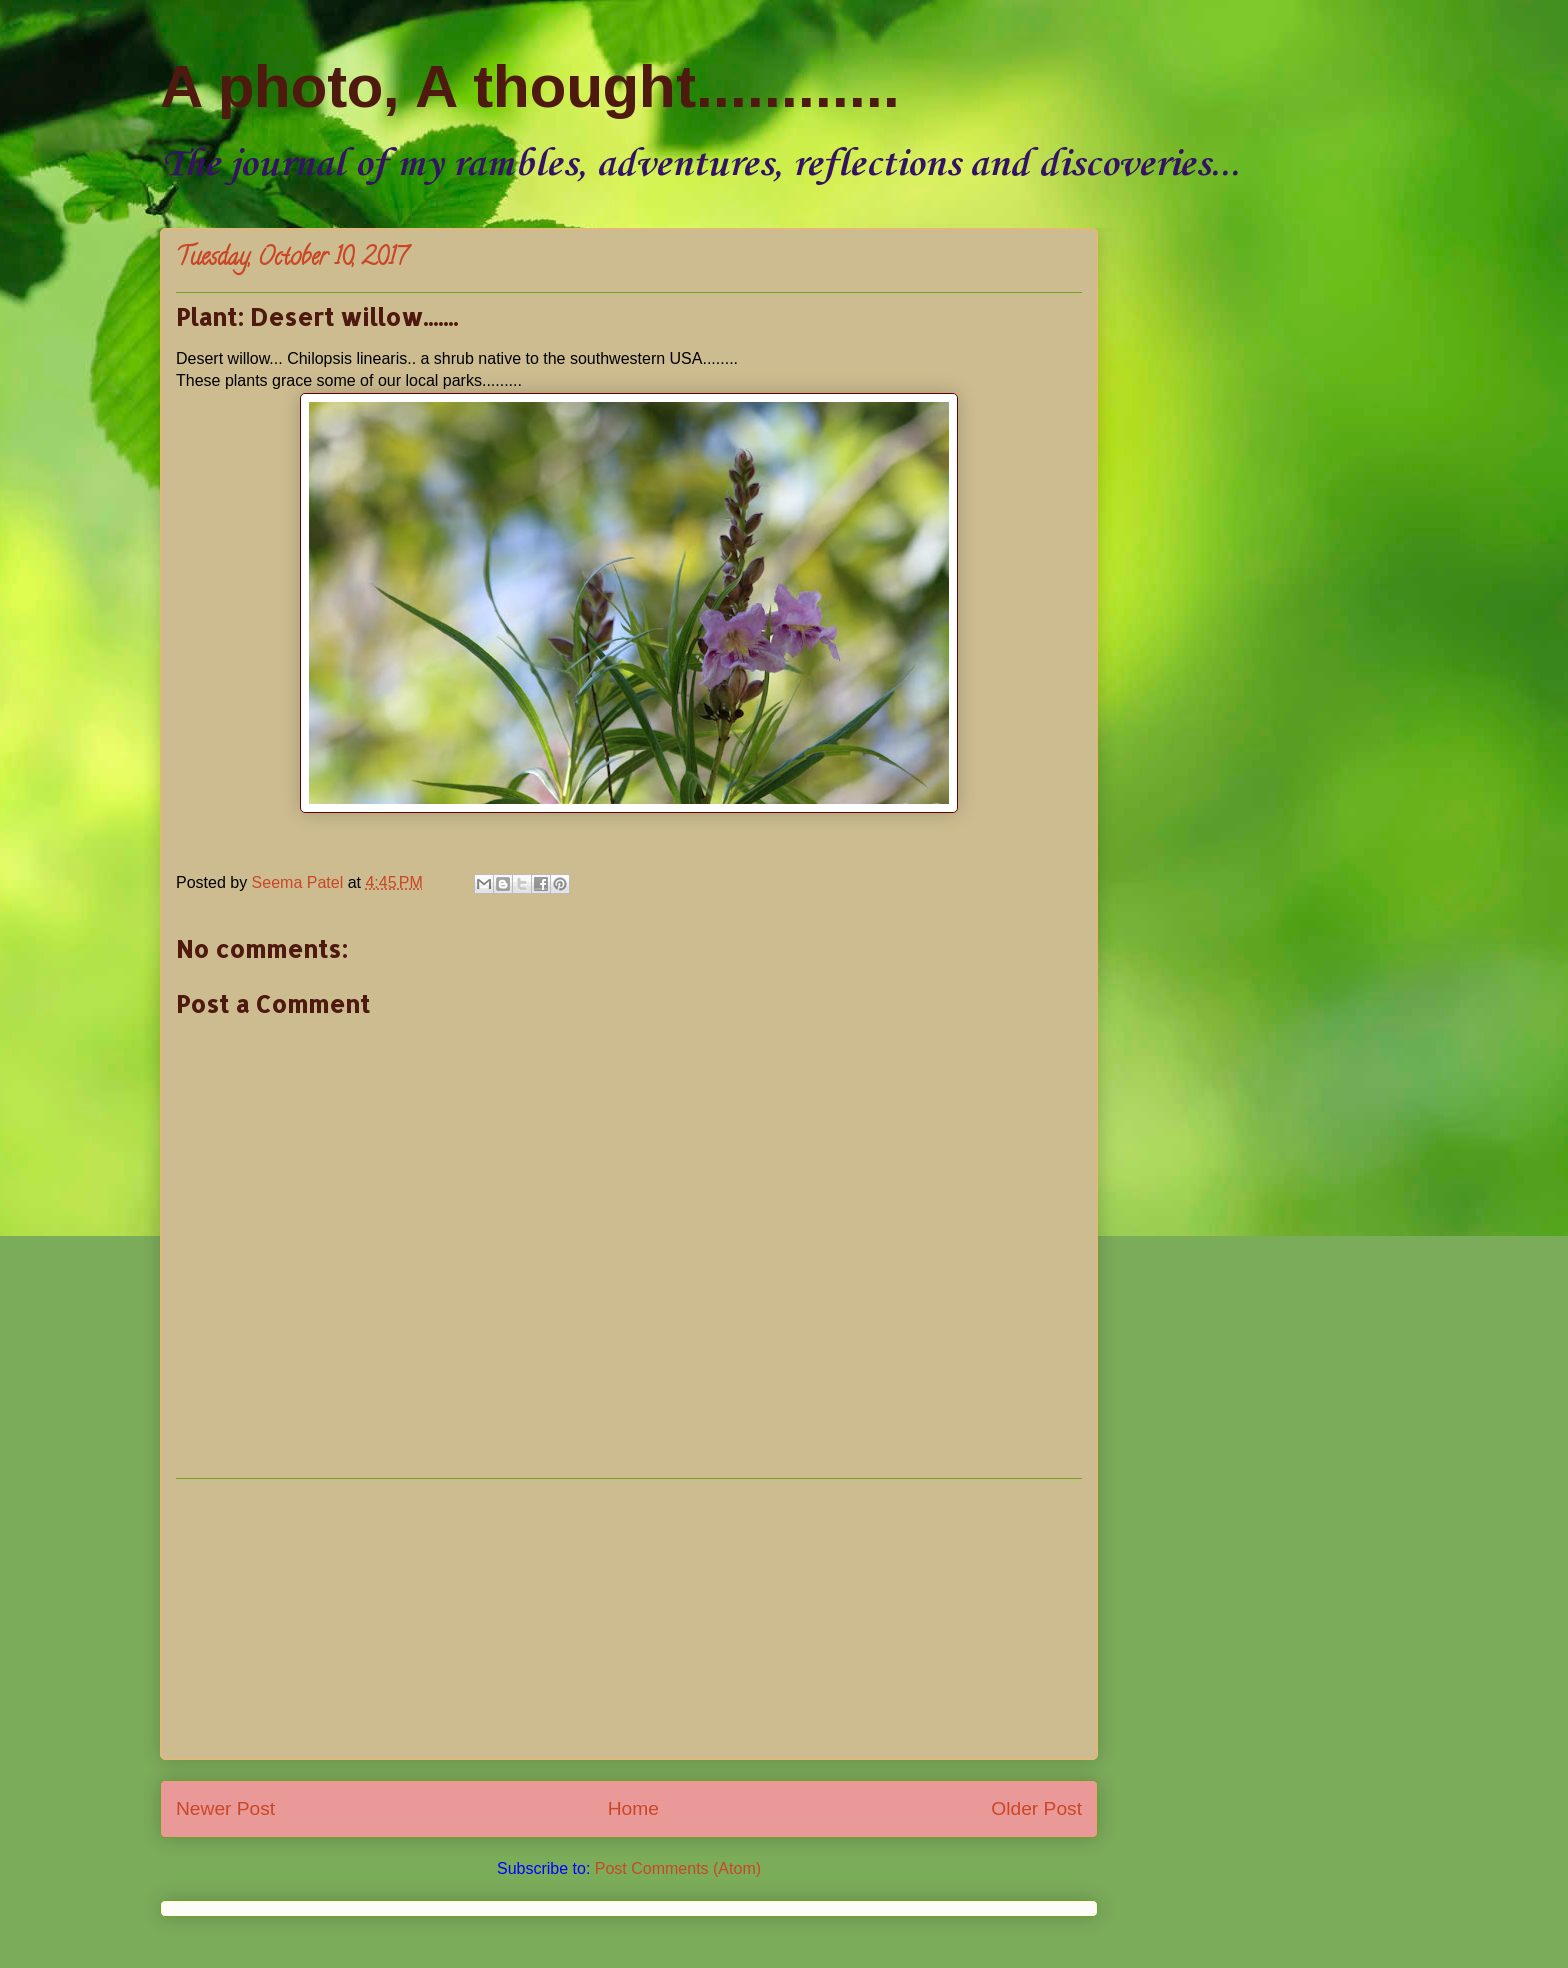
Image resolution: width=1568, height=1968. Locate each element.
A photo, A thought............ (530, 86)
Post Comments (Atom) (678, 1868)
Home (633, 1808)
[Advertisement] (629, 1619)
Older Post (1036, 1808)
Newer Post (225, 1808)
